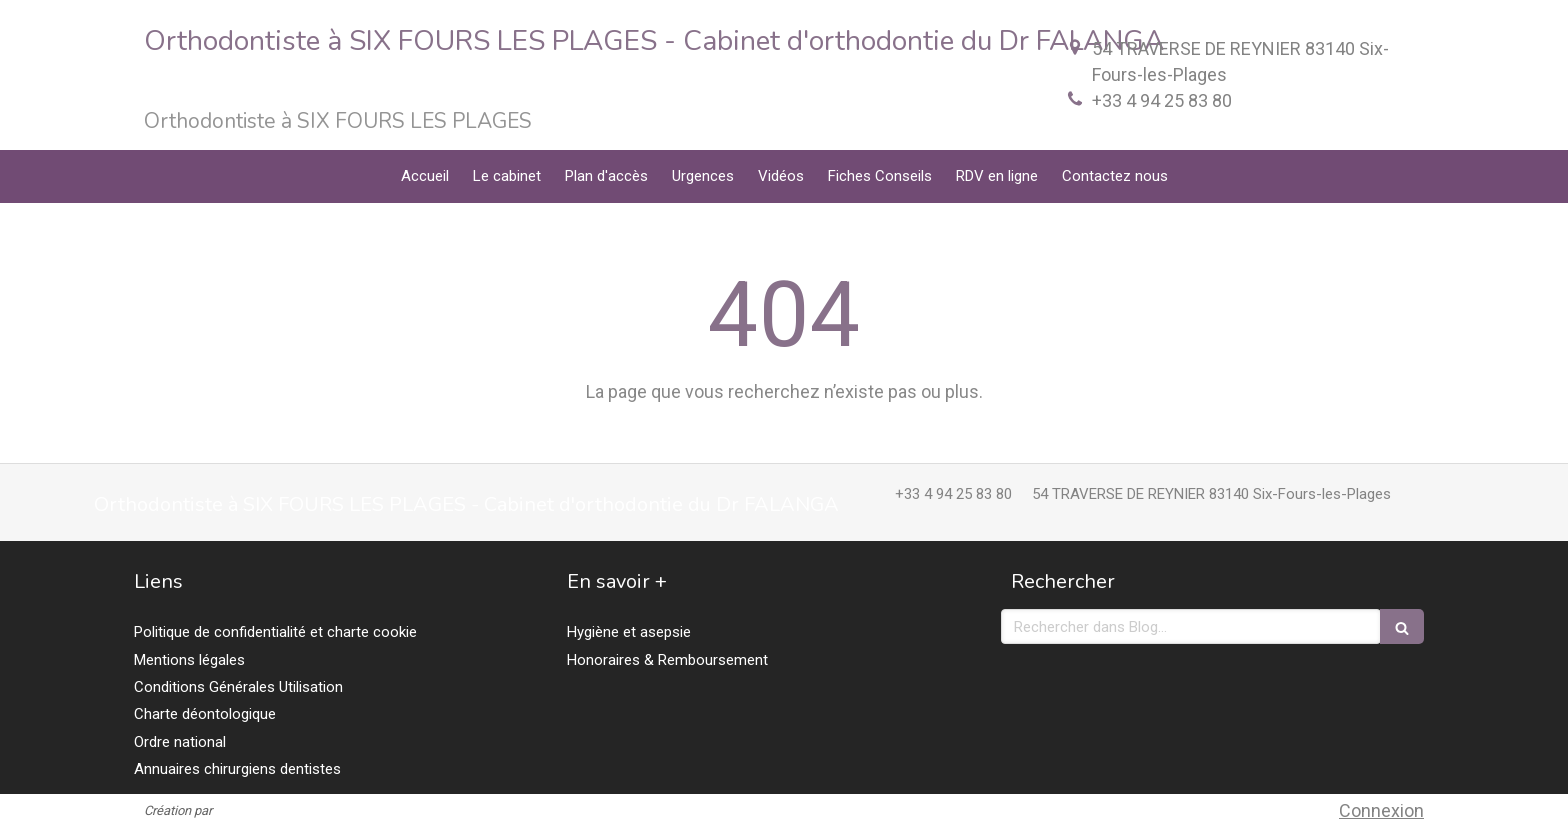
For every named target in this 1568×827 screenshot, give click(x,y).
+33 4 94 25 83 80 (1162, 100)
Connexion (1381, 810)
